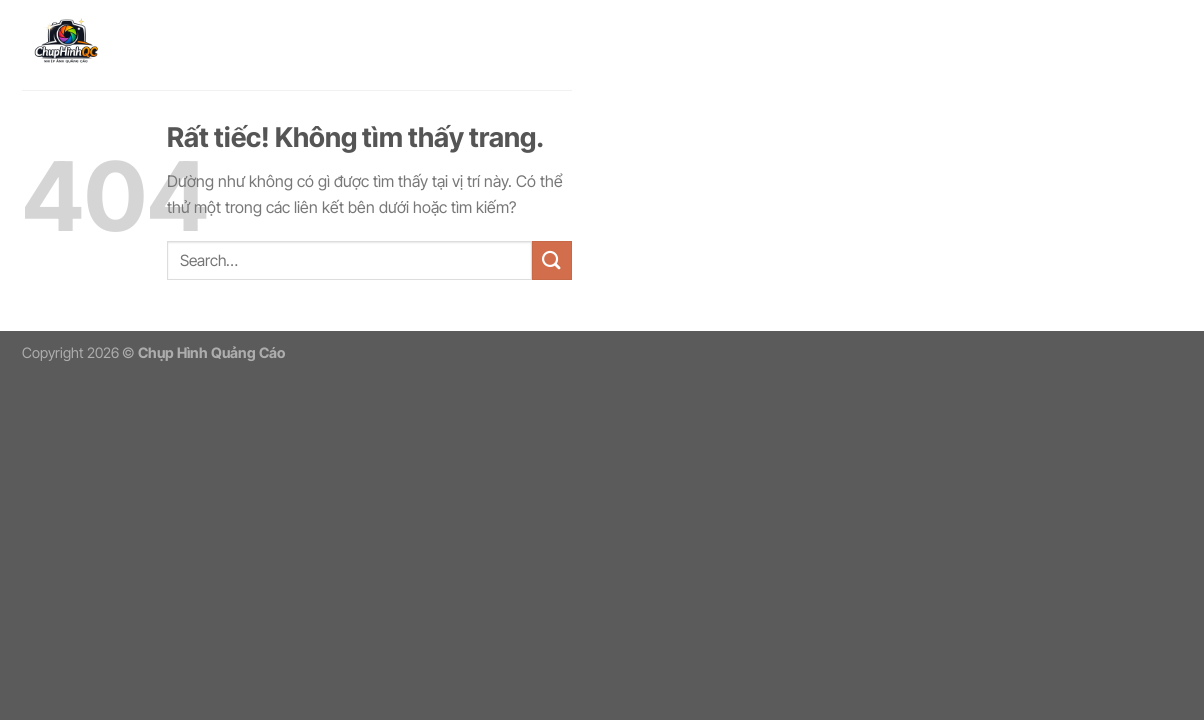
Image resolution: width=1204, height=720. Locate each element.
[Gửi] (552, 260)
